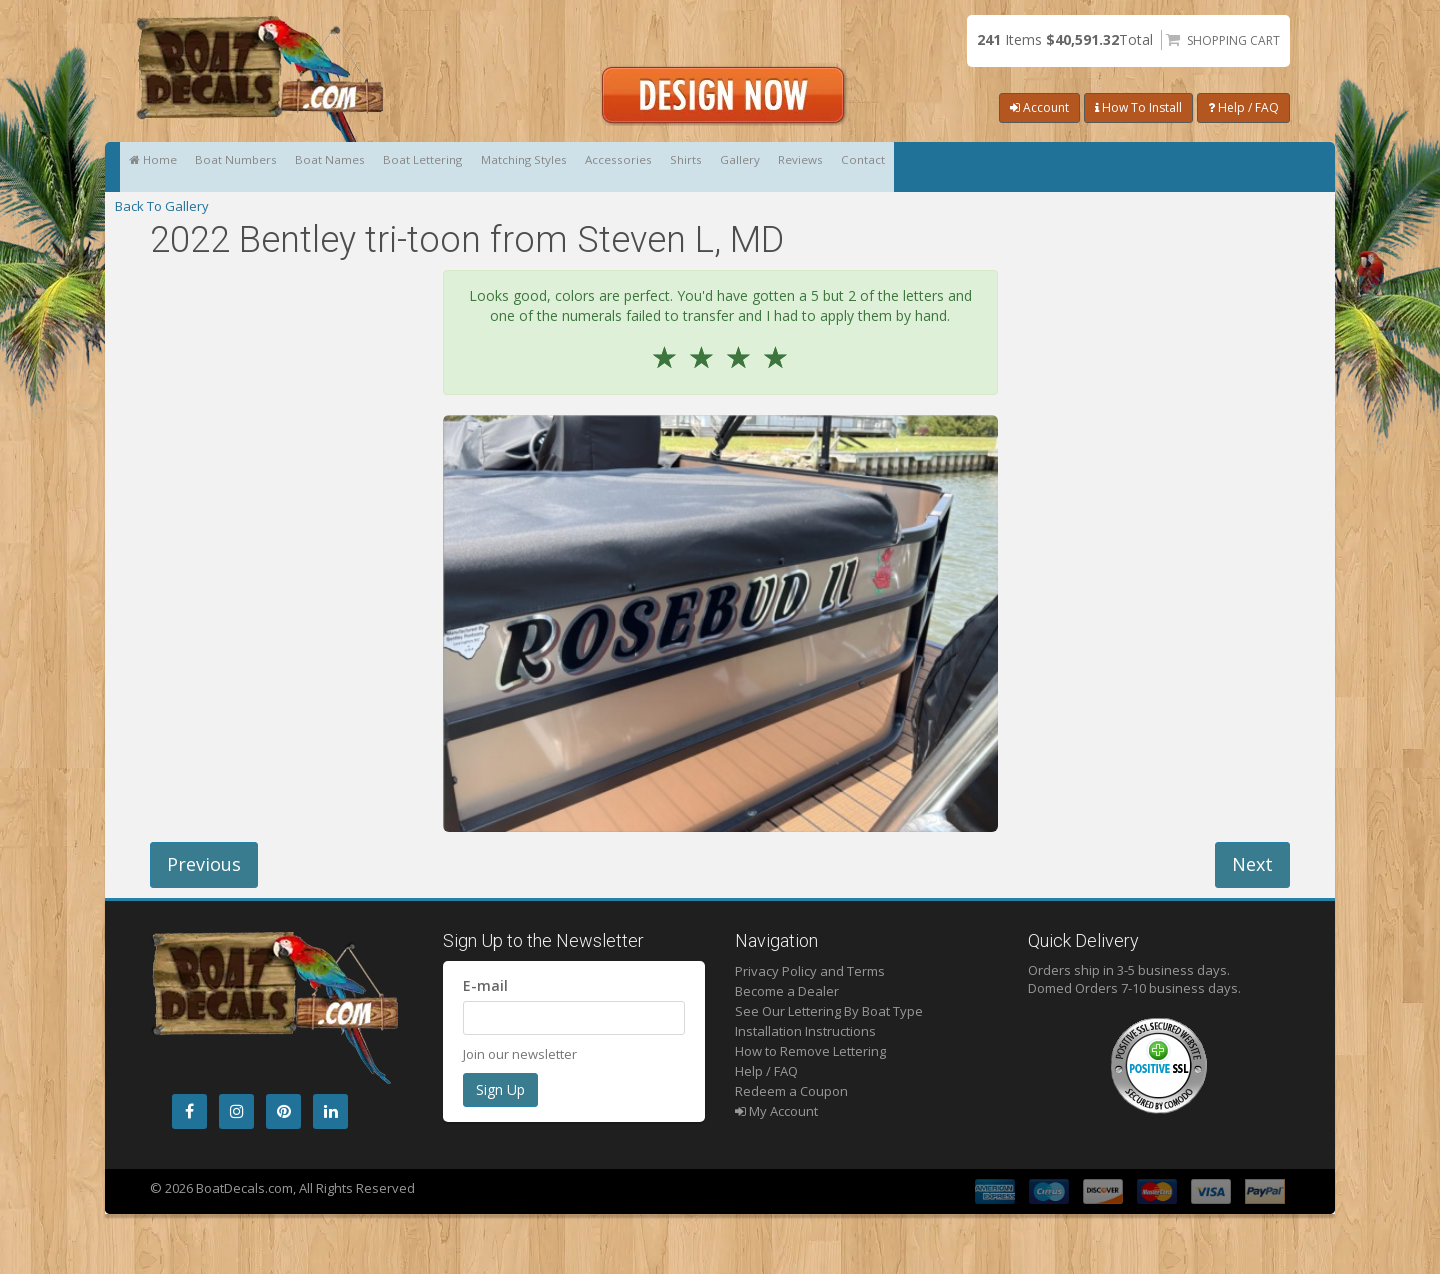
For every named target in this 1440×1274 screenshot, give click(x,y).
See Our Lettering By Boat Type (829, 1011)
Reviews (1147, 167)
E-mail (485, 985)
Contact (1250, 167)
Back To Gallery (162, 206)
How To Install (1138, 107)
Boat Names (430, 167)
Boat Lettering (563, 167)
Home (172, 167)
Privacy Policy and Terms (810, 971)
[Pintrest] (283, 1111)
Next (1252, 864)
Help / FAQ (1243, 107)
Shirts (952, 167)
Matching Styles (706, 167)
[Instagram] (236, 1111)
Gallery (1046, 167)
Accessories (844, 167)
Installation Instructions (805, 1031)
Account (1039, 107)
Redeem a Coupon (791, 1091)
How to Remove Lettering (810, 1051)
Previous (204, 864)
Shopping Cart (1233, 40)
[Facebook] (189, 1111)
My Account (776, 1111)
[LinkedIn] (330, 1111)
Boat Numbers (295, 167)
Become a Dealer (787, 991)
